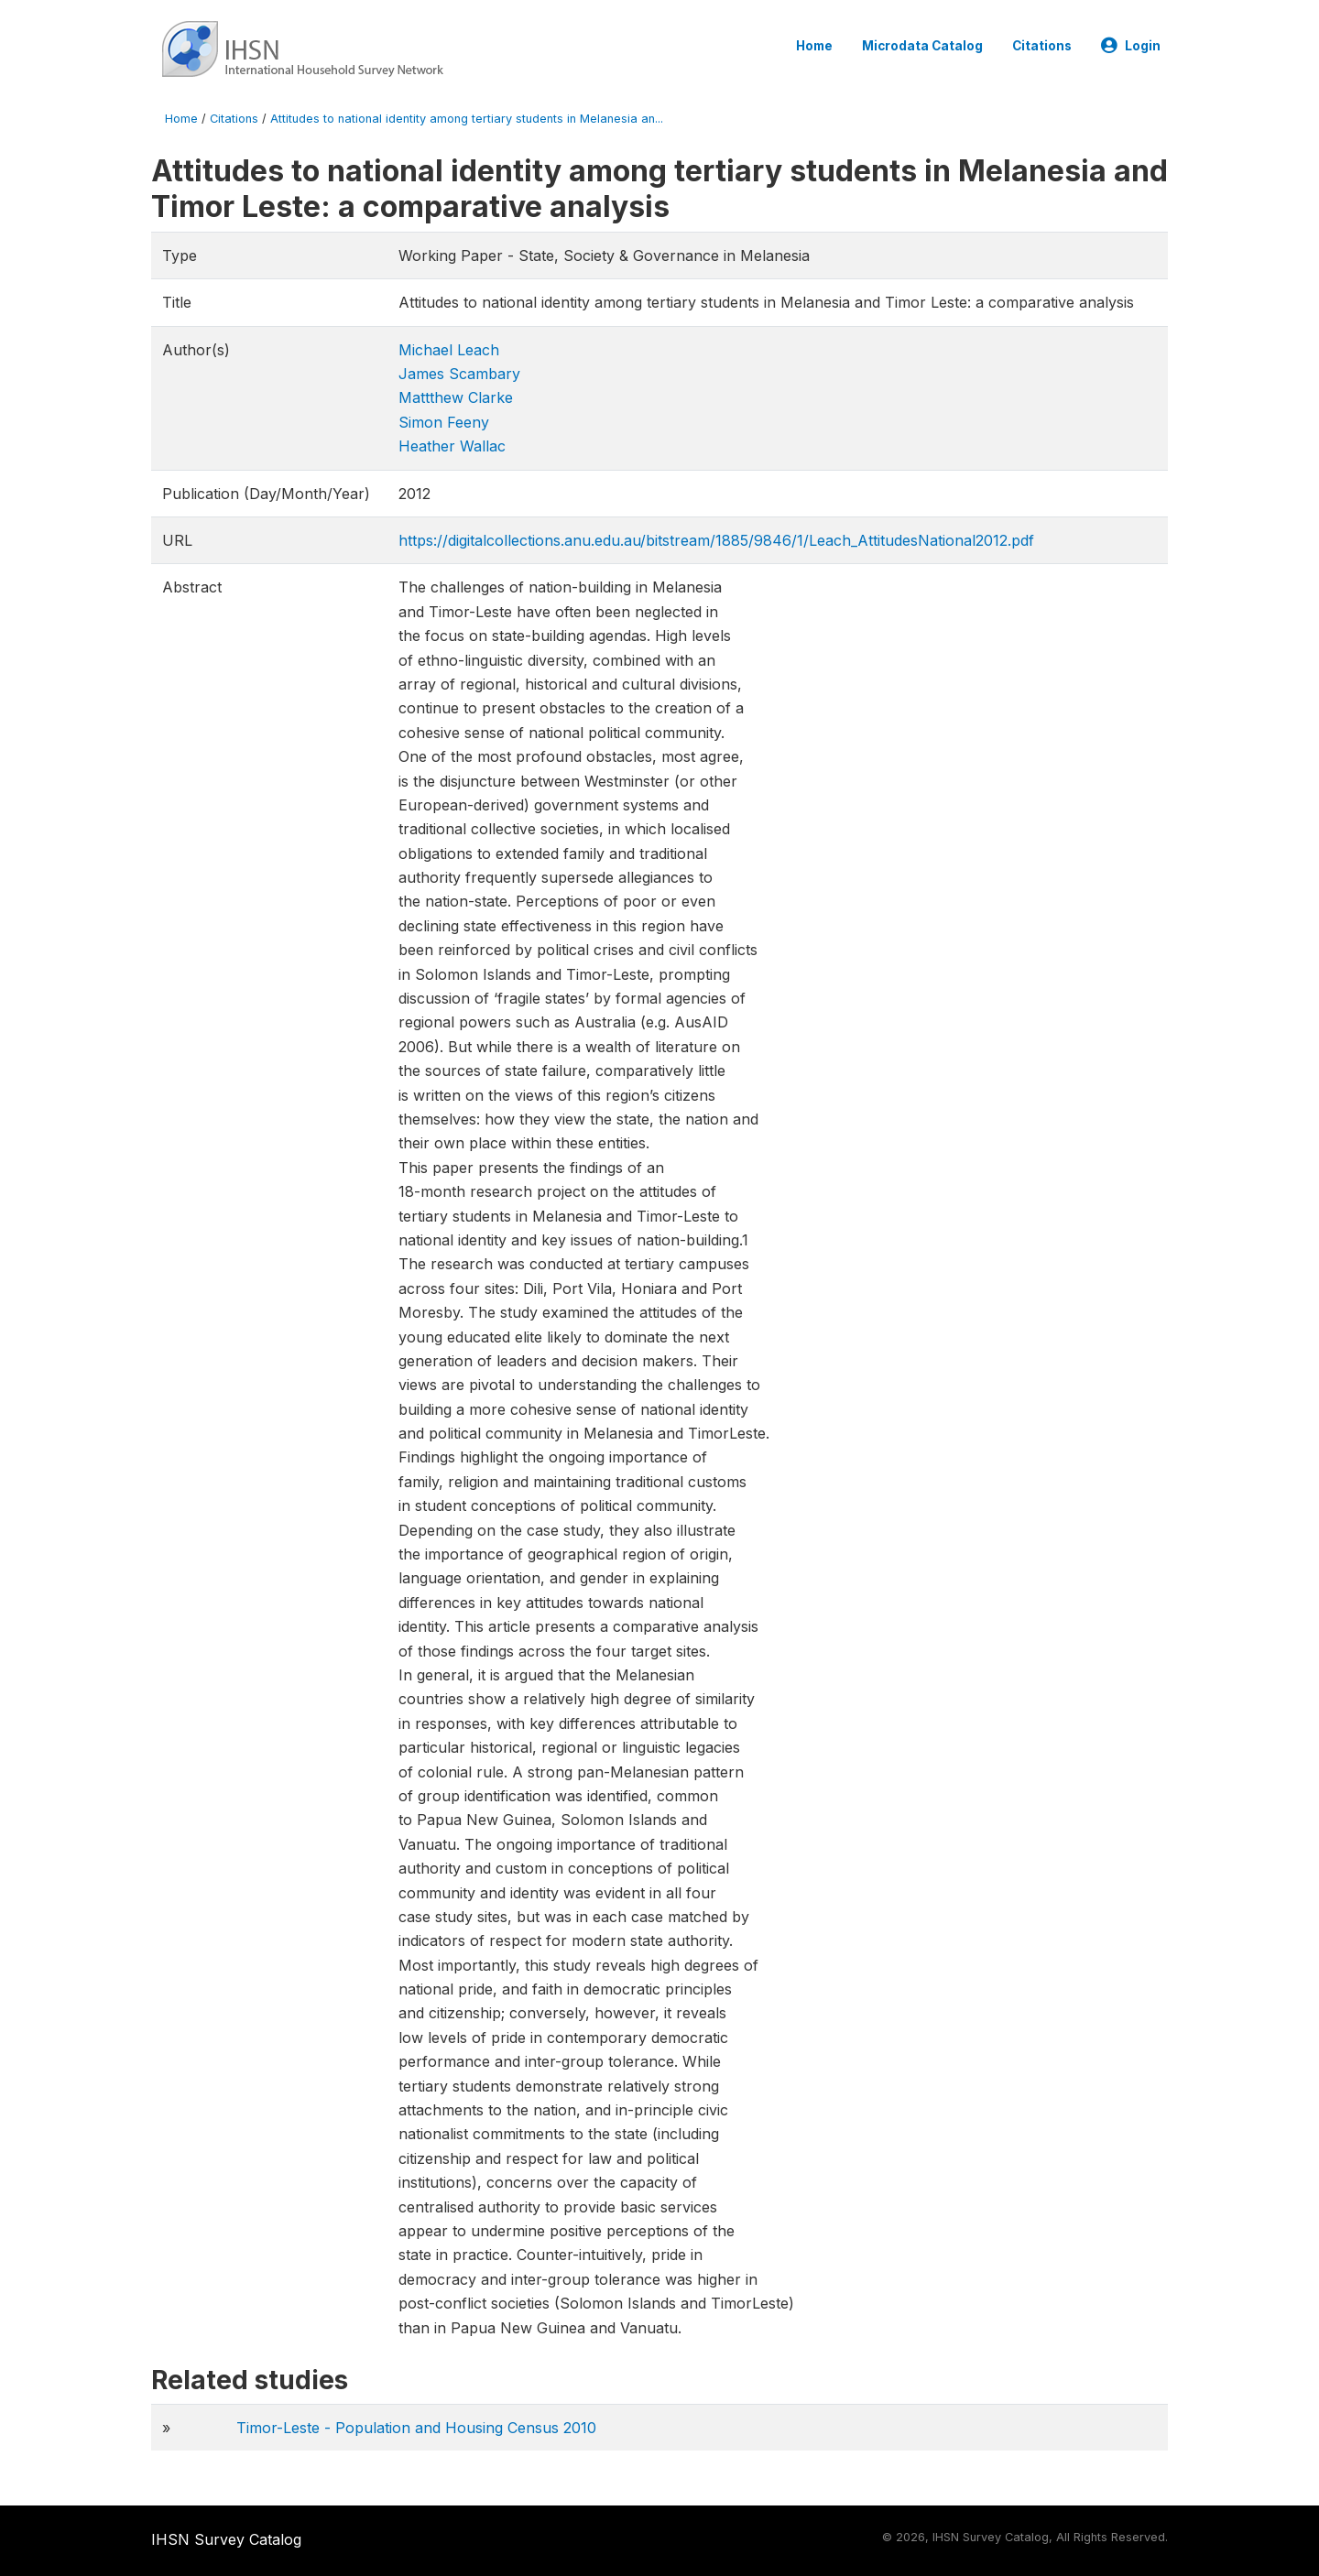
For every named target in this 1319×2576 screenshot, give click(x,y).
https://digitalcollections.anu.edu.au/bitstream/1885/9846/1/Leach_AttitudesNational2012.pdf (716, 540)
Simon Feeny (443, 422)
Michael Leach (448, 350)
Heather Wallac (452, 446)
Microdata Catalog (922, 45)
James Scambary (459, 373)
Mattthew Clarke (455, 397)
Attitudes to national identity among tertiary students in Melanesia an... (466, 118)
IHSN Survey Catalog (226, 2539)
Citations (1042, 45)
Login (1131, 45)
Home (814, 45)
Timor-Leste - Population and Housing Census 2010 (416, 2427)
